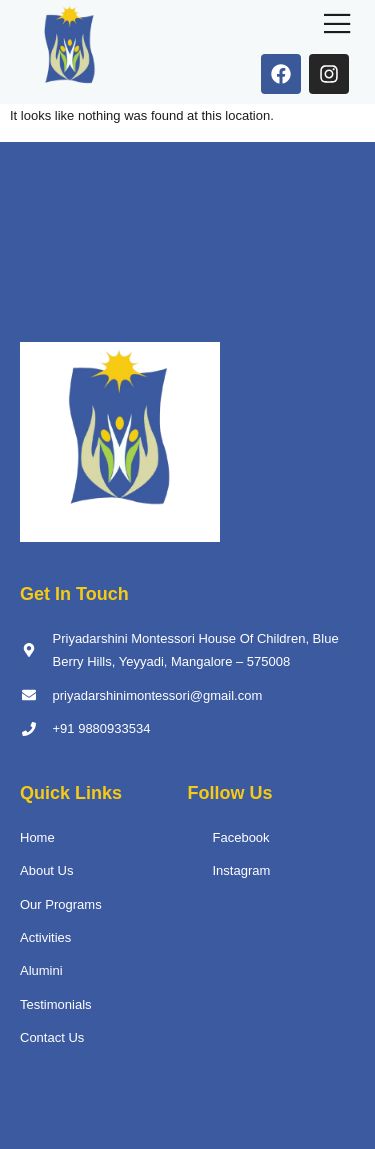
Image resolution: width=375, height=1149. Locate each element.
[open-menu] (337, 25)
